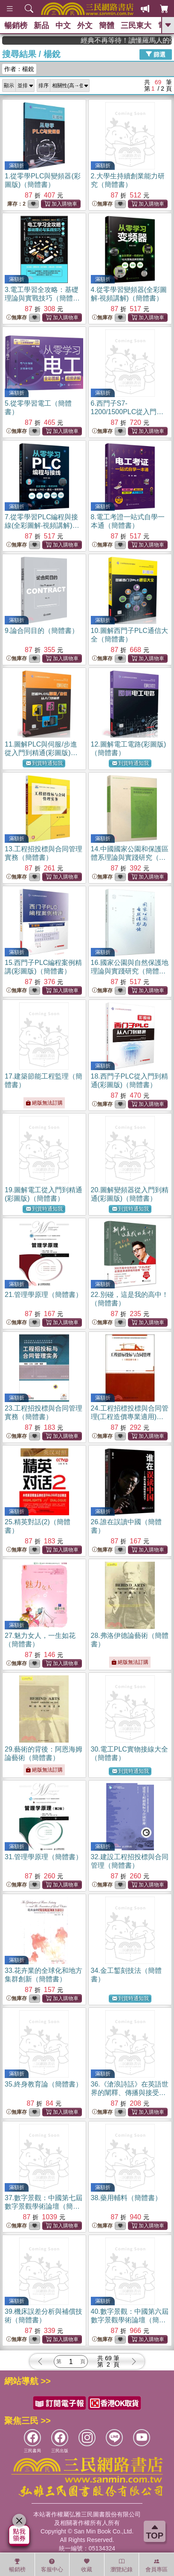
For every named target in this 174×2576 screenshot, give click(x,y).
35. (43, 2084)
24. (129, 1417)
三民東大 (136, 25)
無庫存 (102, 204)
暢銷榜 (15, 25)
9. (41, 630)
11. (41, 753)
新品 (41, 25)
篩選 (155, 54)
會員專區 (156, 2565)
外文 (85, 25)
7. (42, 525)
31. (43, 1856)
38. (126, 2197)
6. (127, 412)
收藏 (86, 2565)
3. (42, 298)
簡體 (106, 25)
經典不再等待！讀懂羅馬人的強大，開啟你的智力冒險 (136, 40)
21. (43, 1294)
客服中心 (52, 2565)
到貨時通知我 (44, 763)
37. (43, 2206)
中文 (63, 25)
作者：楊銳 (19, 69)
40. (129, 2320)
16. (129, 971)
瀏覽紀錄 (121, 2565)
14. (129, 857)
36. (129, 2093)
